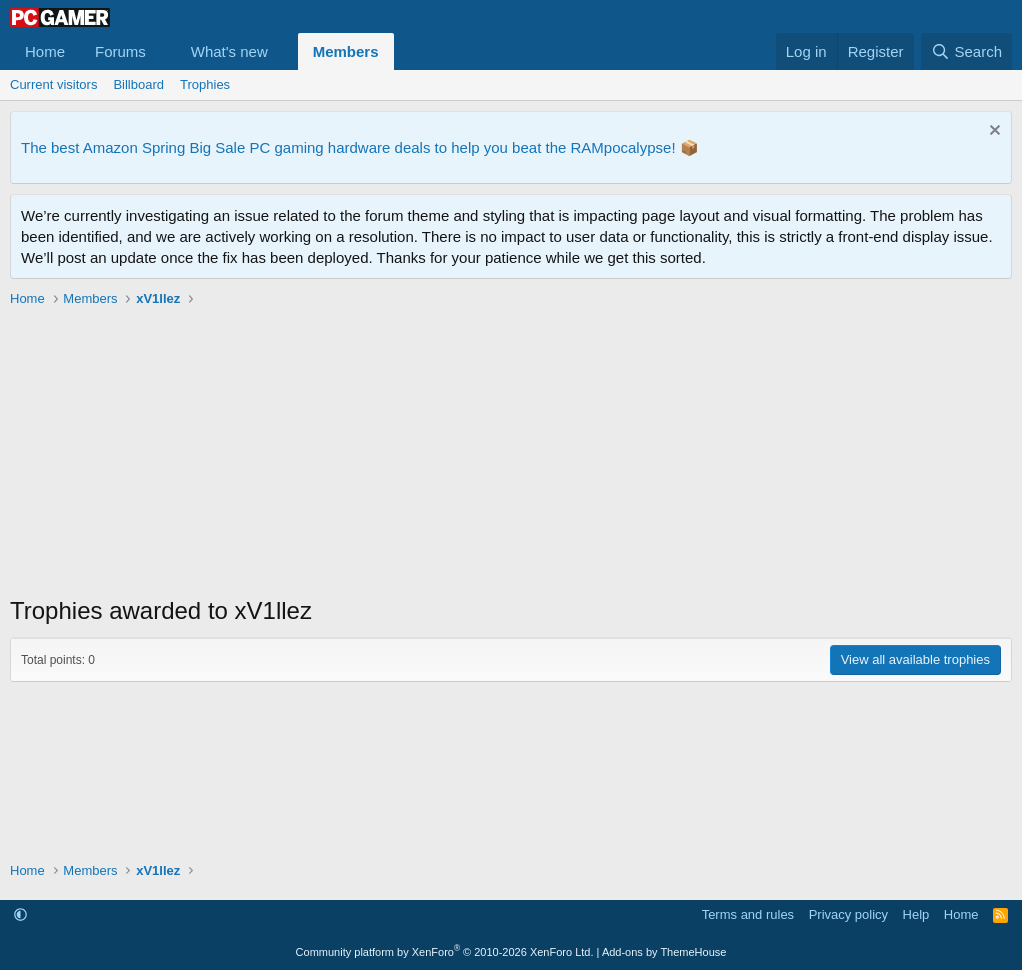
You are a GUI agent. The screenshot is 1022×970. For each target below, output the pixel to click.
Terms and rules (748, 914)
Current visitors (53, 84)
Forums (120, 51)
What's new (229, 51)
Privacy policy (848, 914)
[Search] (966, 51)
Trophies (205, 84)
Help (916, 914)
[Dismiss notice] (992, 132)
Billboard (138, 84)
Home (45, 51)
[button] (162, 51)
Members (346, 51)
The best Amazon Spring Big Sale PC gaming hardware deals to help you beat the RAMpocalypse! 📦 (360, 147)
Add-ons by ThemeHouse (664, 952)
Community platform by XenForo (445, 952)
